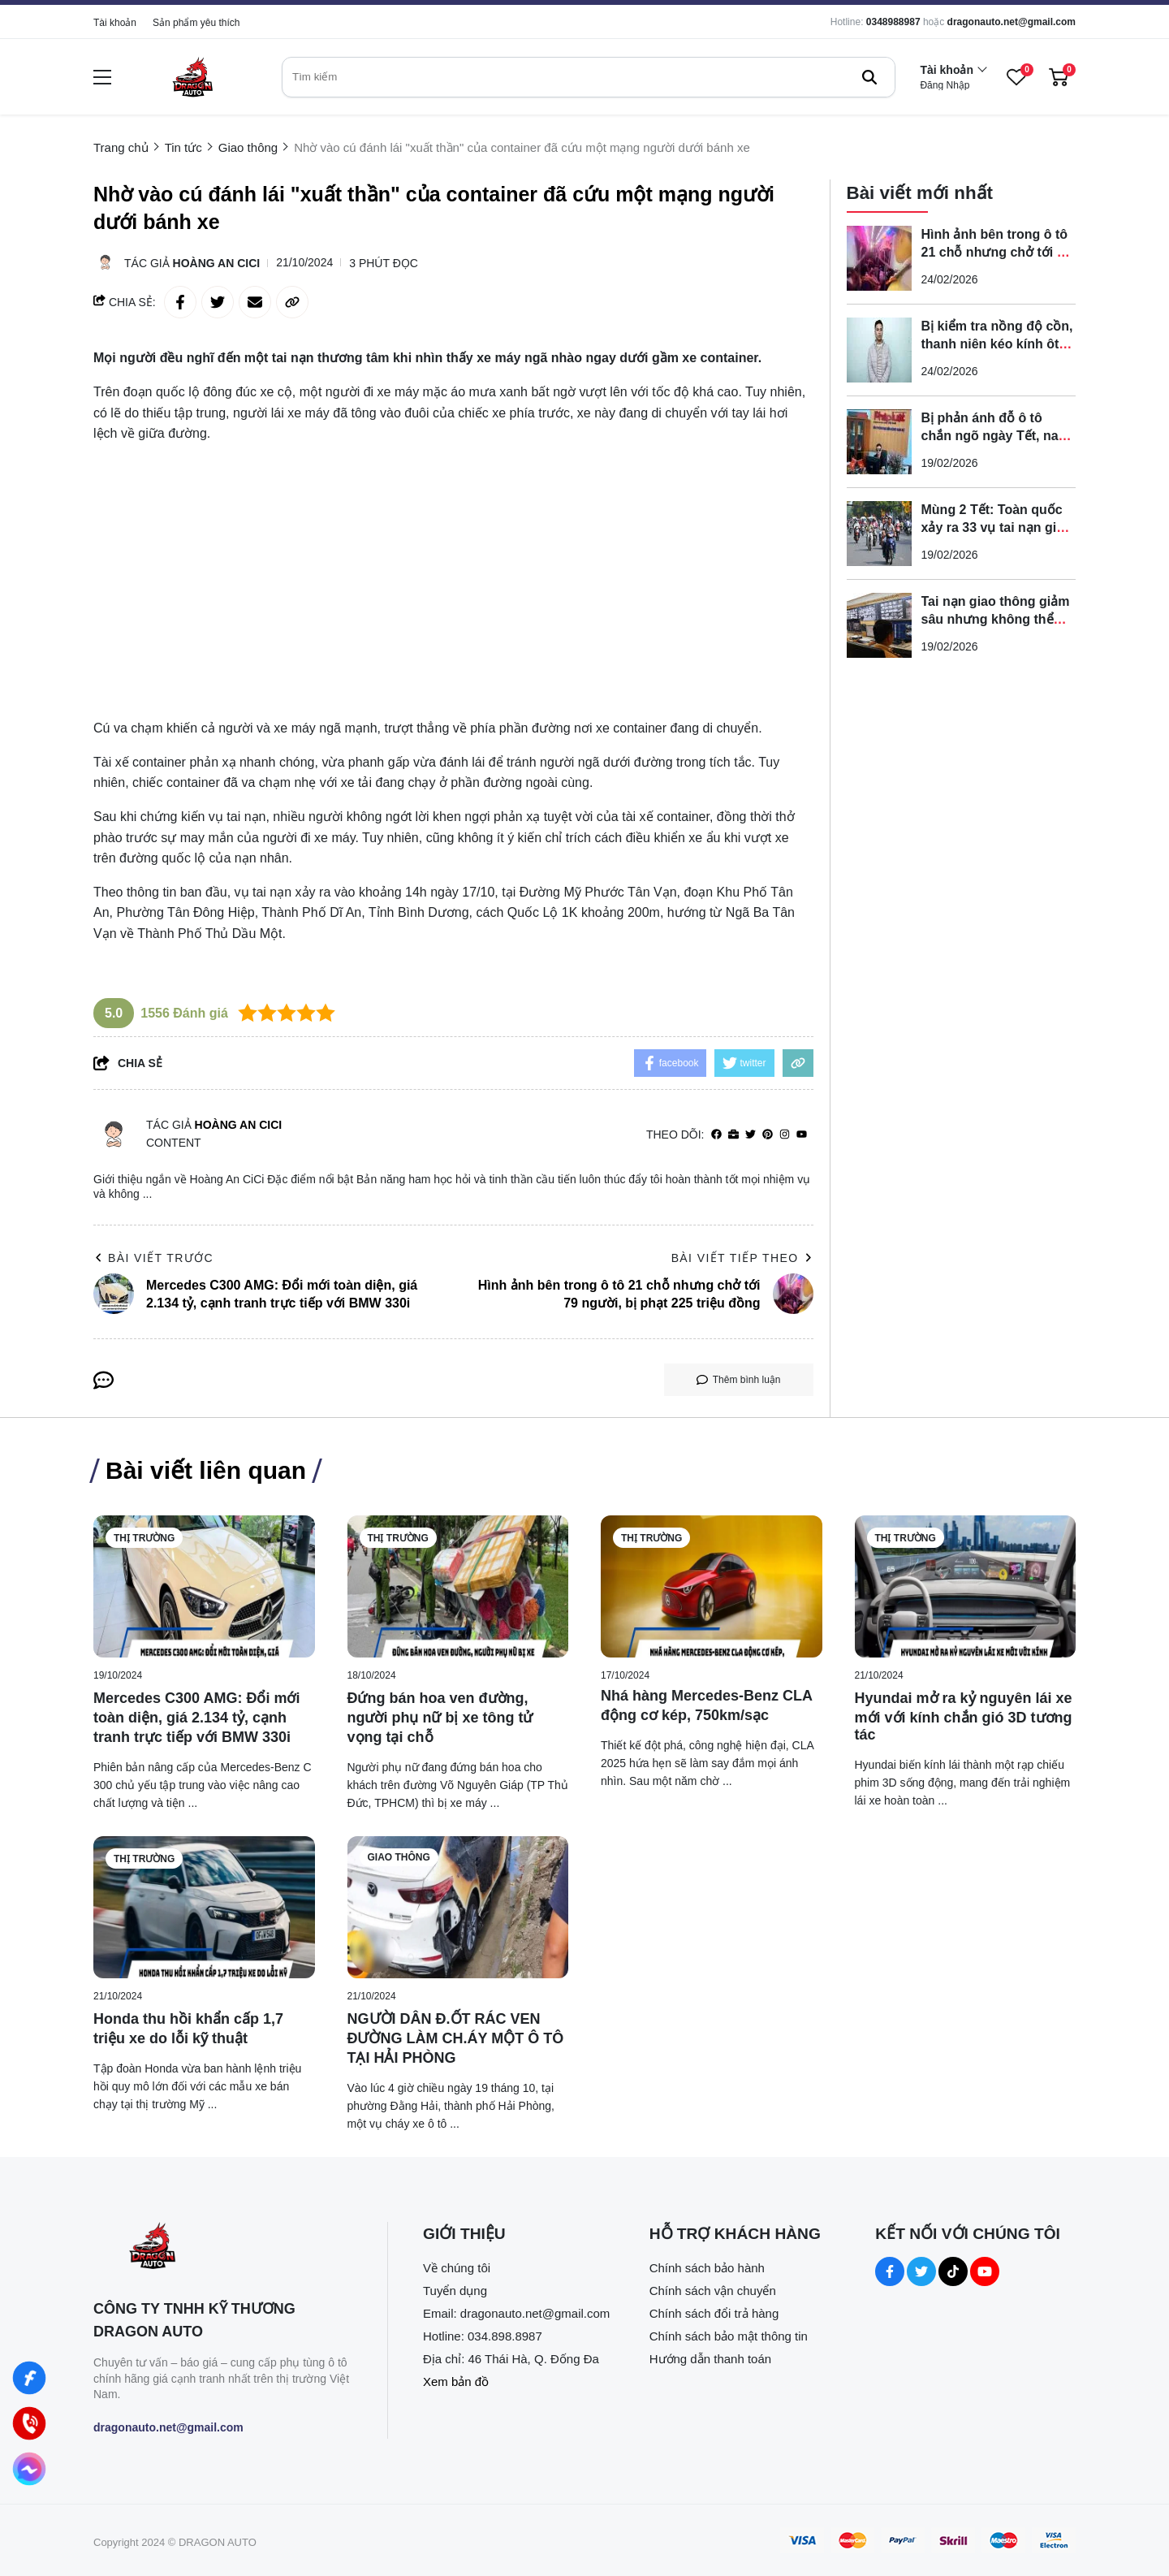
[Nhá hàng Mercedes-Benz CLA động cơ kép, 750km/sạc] (711, 1586)
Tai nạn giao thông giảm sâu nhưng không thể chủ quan (995, 619)
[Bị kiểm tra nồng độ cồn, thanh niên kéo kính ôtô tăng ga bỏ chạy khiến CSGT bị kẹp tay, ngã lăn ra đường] (879, 350)
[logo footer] (222, 2247)
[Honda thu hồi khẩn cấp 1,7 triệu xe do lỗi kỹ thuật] (204, 1907)
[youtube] (801, 1135)
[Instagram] (784, 1135)
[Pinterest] (767, 1135)
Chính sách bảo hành (707, 2268)
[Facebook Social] (889, 2271)
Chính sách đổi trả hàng (714, 2313)
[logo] (192, 76)
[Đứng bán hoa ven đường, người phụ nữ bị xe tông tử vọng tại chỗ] (458, 1586)
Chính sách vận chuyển (712, 2290)
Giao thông (399, 1857)
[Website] (733, 1135)
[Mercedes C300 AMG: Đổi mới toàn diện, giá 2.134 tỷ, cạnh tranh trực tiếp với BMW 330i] (204, 1586)
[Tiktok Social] (953, 2271)
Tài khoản (114, 22)
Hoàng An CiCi (217, 263)
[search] (588, 77)
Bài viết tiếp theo (742, 1257)
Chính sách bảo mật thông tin (728, 2336)
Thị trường (144, 1538)
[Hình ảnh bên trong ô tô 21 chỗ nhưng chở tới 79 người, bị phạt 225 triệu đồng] (879, 258)
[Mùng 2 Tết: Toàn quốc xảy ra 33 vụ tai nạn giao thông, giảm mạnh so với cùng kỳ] (879, 533)
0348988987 (893, 22)
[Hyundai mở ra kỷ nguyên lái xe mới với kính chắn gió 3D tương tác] (965, 1586)
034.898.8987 (505, 2336)
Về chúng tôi (456, 2268)
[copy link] (292, 302)
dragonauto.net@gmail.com (1011, 22)
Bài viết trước (153, 1257)
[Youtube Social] (984, 2271)
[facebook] (716, 1135)
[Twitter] (750, 1135)
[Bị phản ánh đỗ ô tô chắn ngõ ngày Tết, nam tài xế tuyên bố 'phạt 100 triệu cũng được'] (879, 441)
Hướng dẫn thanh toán (710, 2359)
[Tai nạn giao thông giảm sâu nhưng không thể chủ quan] (879, 625)
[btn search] (869, 77)
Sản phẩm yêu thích (196, 22)
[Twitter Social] (921, 2271)
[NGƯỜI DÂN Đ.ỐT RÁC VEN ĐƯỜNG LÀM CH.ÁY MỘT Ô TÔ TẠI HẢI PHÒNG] (458, 1907)
